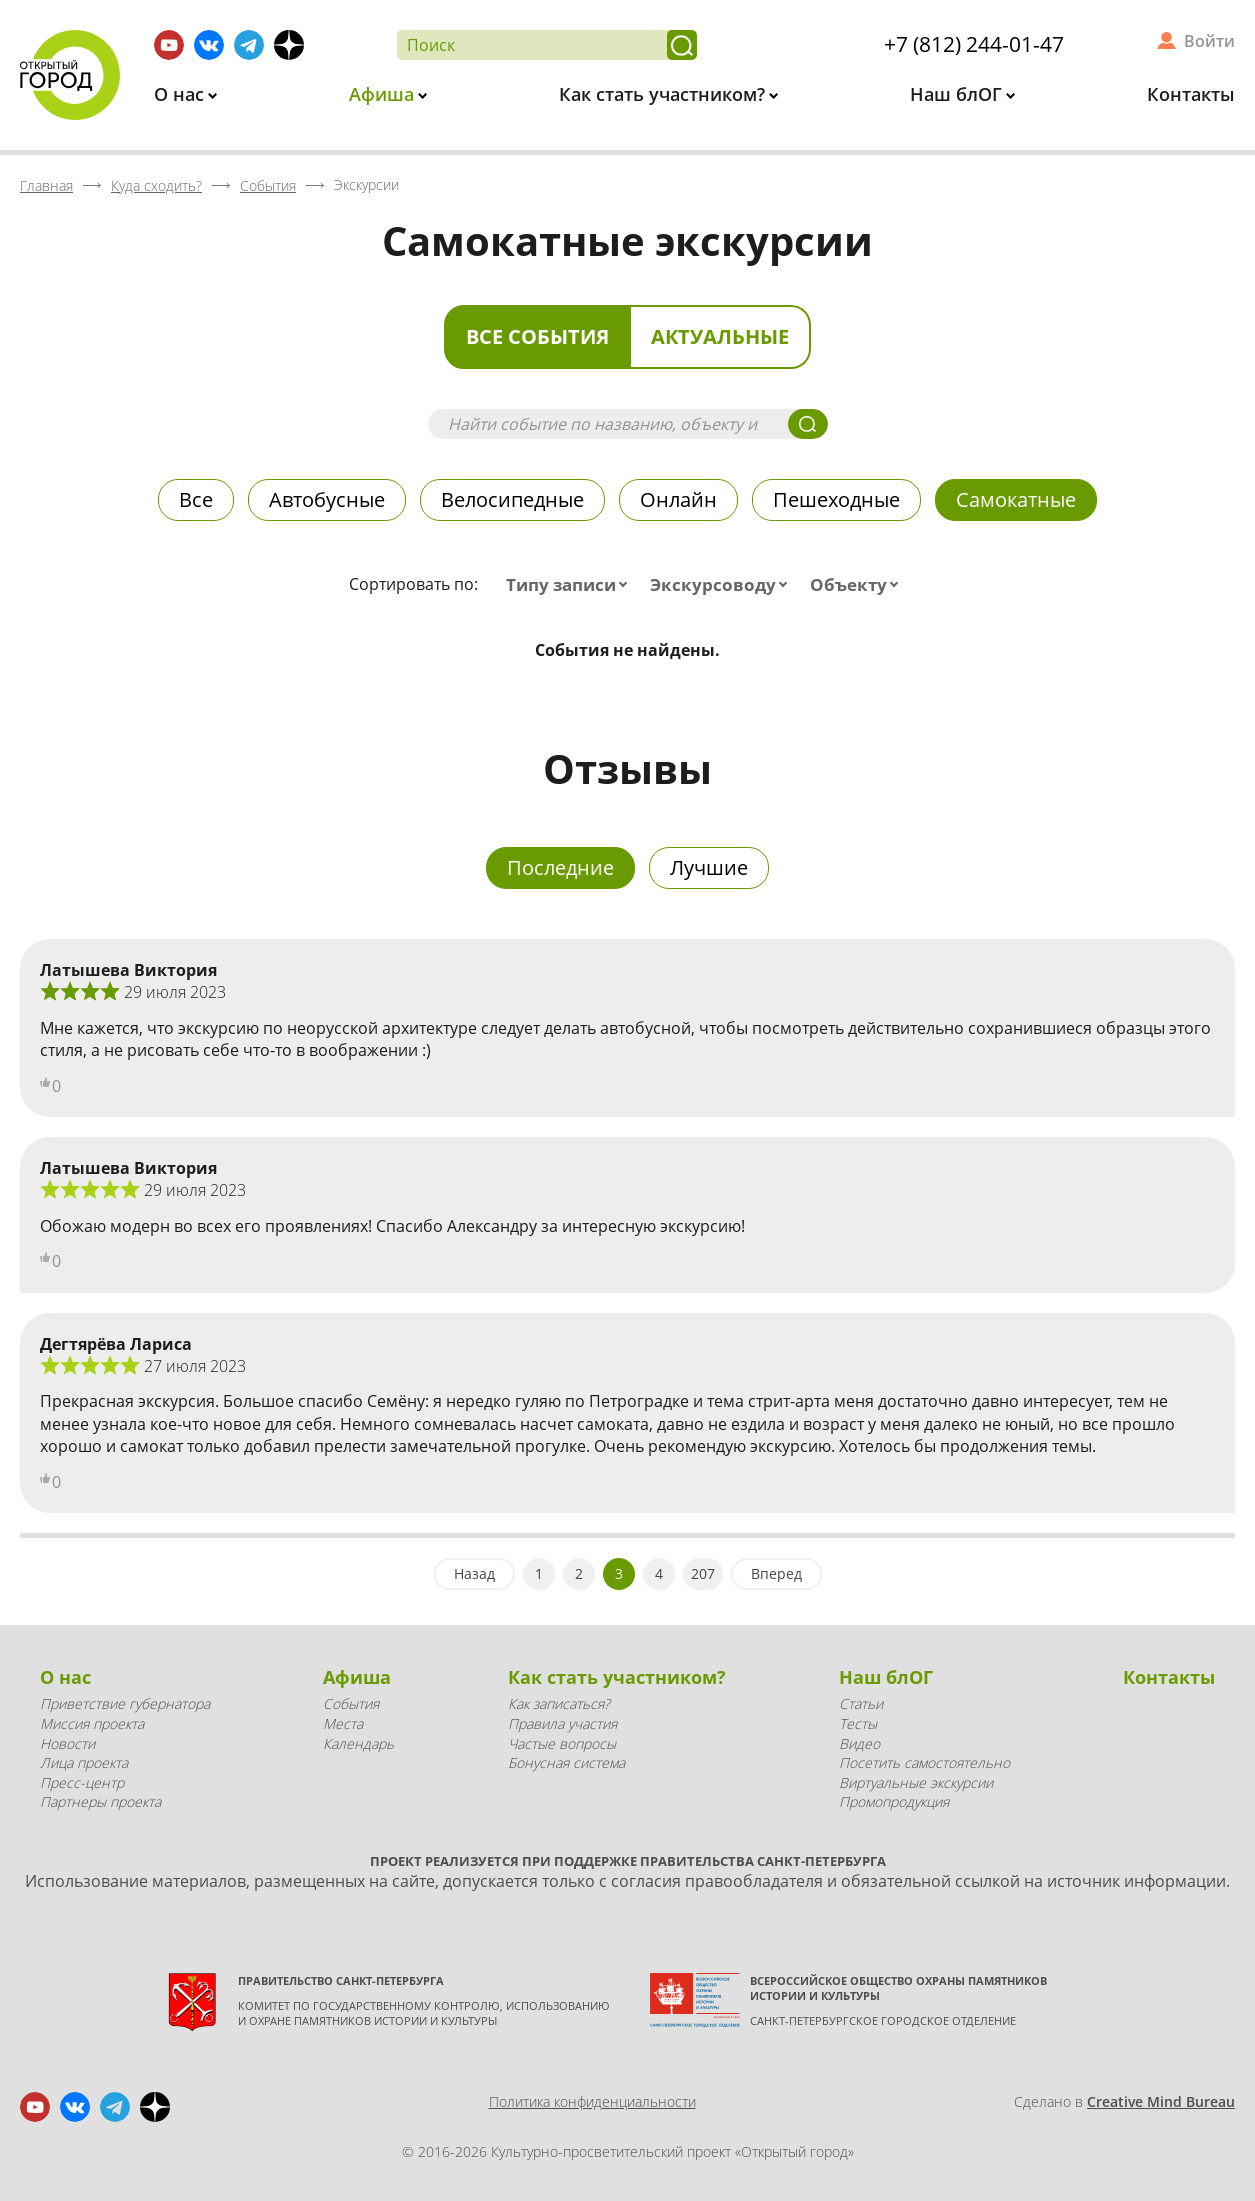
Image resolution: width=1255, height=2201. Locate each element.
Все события (537, 336)
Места (343, 1723)
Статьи (861, 1703)
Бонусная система (566, 1762)
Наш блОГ (958, 94)
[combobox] (571, 585)
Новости (67, 1743)
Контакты (1191, 94)
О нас (181, 94)
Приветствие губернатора (125, 1703)
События (351, 1703)
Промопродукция (894, 1801)
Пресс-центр (82, 1782)
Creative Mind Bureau (1161, 2101)
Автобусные (327, 499)
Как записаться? (559, 1703)
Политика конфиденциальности (592, 2101)
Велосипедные (512, 499)
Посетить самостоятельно (924, 1762)
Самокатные (1016, 499)
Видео (859, 1743)
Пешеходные (836, 499)
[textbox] (571, 585)
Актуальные (720, 336)
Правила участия (562, 1723)
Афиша (384, 94)
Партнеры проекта (100, 1801)
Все (196, 499)
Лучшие (709, 867)
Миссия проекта (92, 1723)
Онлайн (678, 499)
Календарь (358, 1743)
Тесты (858, 1723)
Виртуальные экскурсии (916, 1782)
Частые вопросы (562, 1743)
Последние (560, 867)
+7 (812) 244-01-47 (974, 44)
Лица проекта (84, 1762)
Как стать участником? (664, 94)
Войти (1209, 41)
